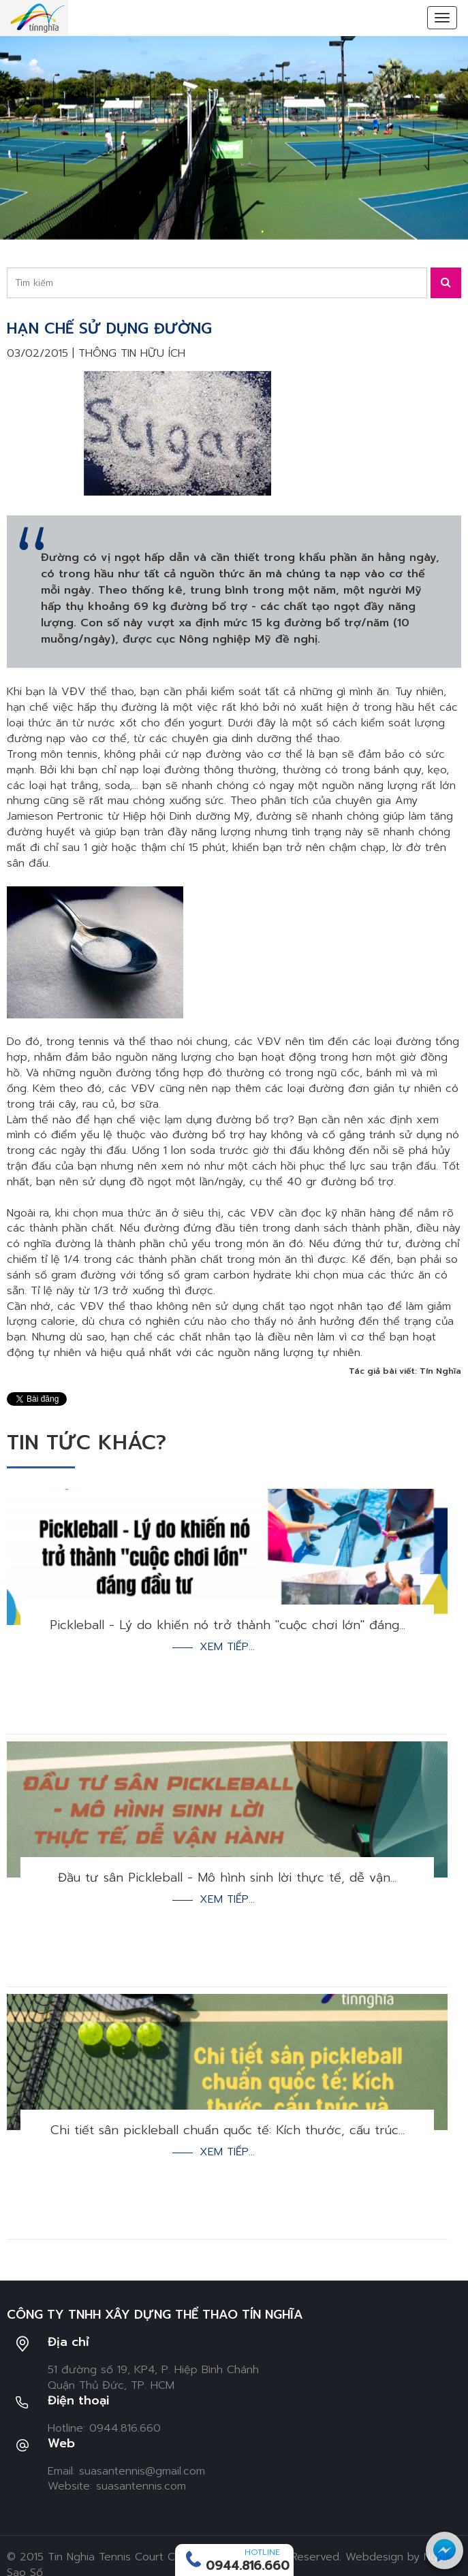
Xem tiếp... (227, 1647)
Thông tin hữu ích (131, 353)
